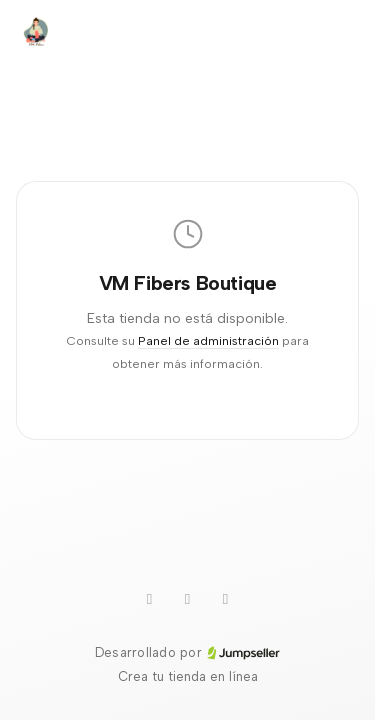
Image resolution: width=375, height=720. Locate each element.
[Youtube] (150, 599)
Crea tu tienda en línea (188, 676)
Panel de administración (208, 340)
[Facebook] (226, 599)
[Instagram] (188, 599)
